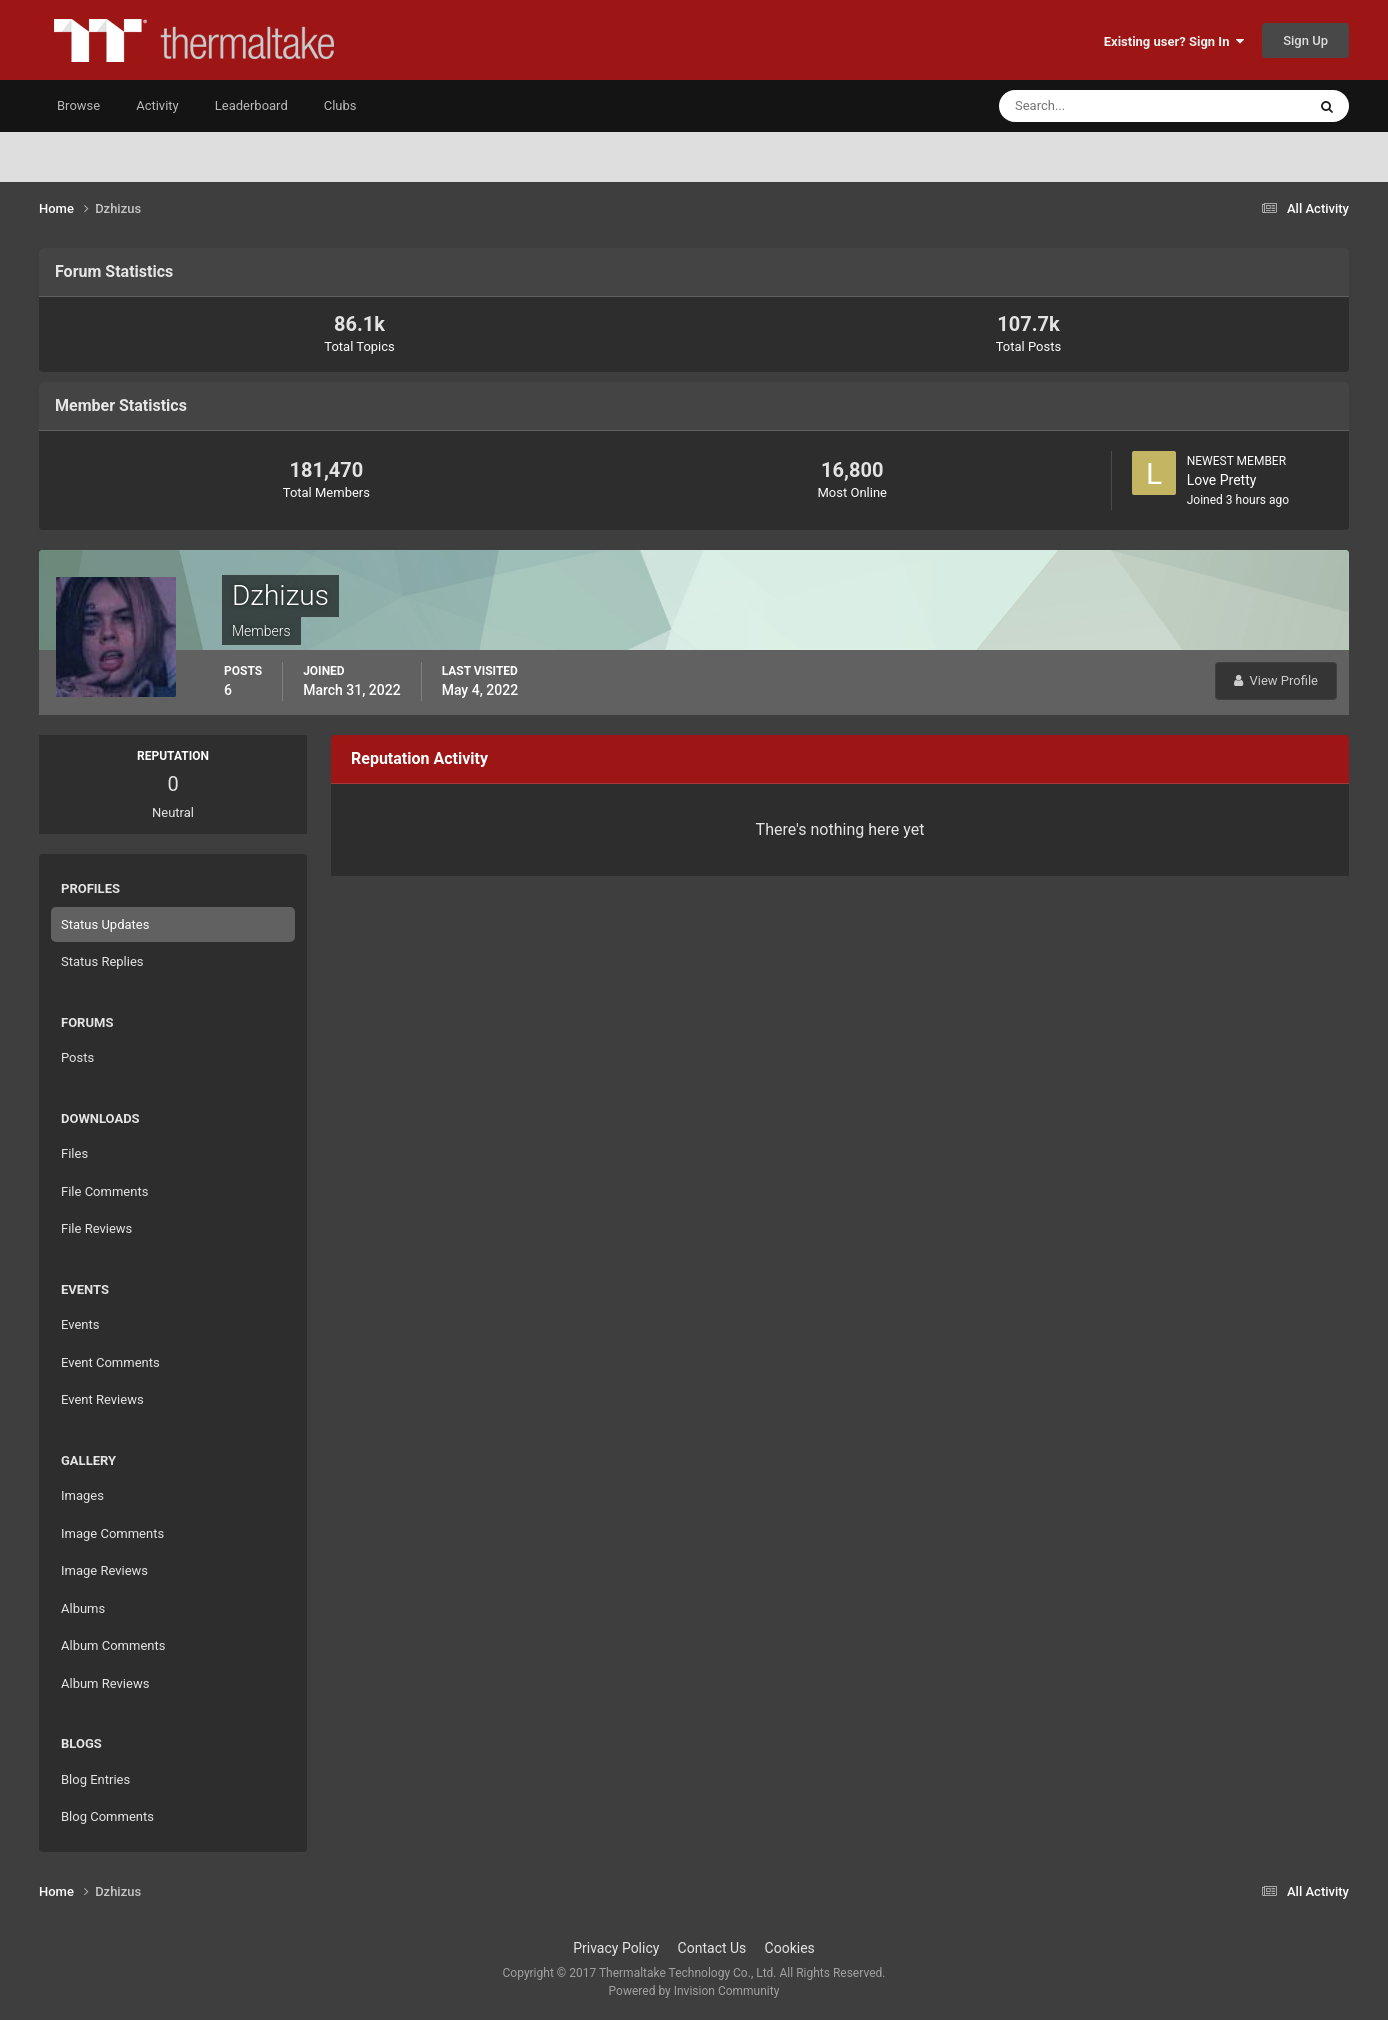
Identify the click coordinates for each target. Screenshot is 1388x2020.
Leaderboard (251, 105)
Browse (78, 105)
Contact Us (712, 1948)
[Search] (1091, 106)
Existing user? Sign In (1174, 41)
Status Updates (105, 924)
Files (74, 1153)
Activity (157, 105)
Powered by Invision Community (694, 1991)
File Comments (104, 1191)
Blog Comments (107, 1816)
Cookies (790, 1948)
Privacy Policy (616, 1948)
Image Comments (112, 1533)
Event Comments (110, 1362)
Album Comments (113, 1645)
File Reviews (96, 1228)
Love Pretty (1222, 480)
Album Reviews (105, 1683)
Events (80, 1324)
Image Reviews (104, 1570)
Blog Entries (95, 1779)
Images (82, 1495)
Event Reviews (102, 1399)
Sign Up (1305, 40)
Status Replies (102, 961)
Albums (83, 1608)
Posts (77, 1057)
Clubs (340, 105)
